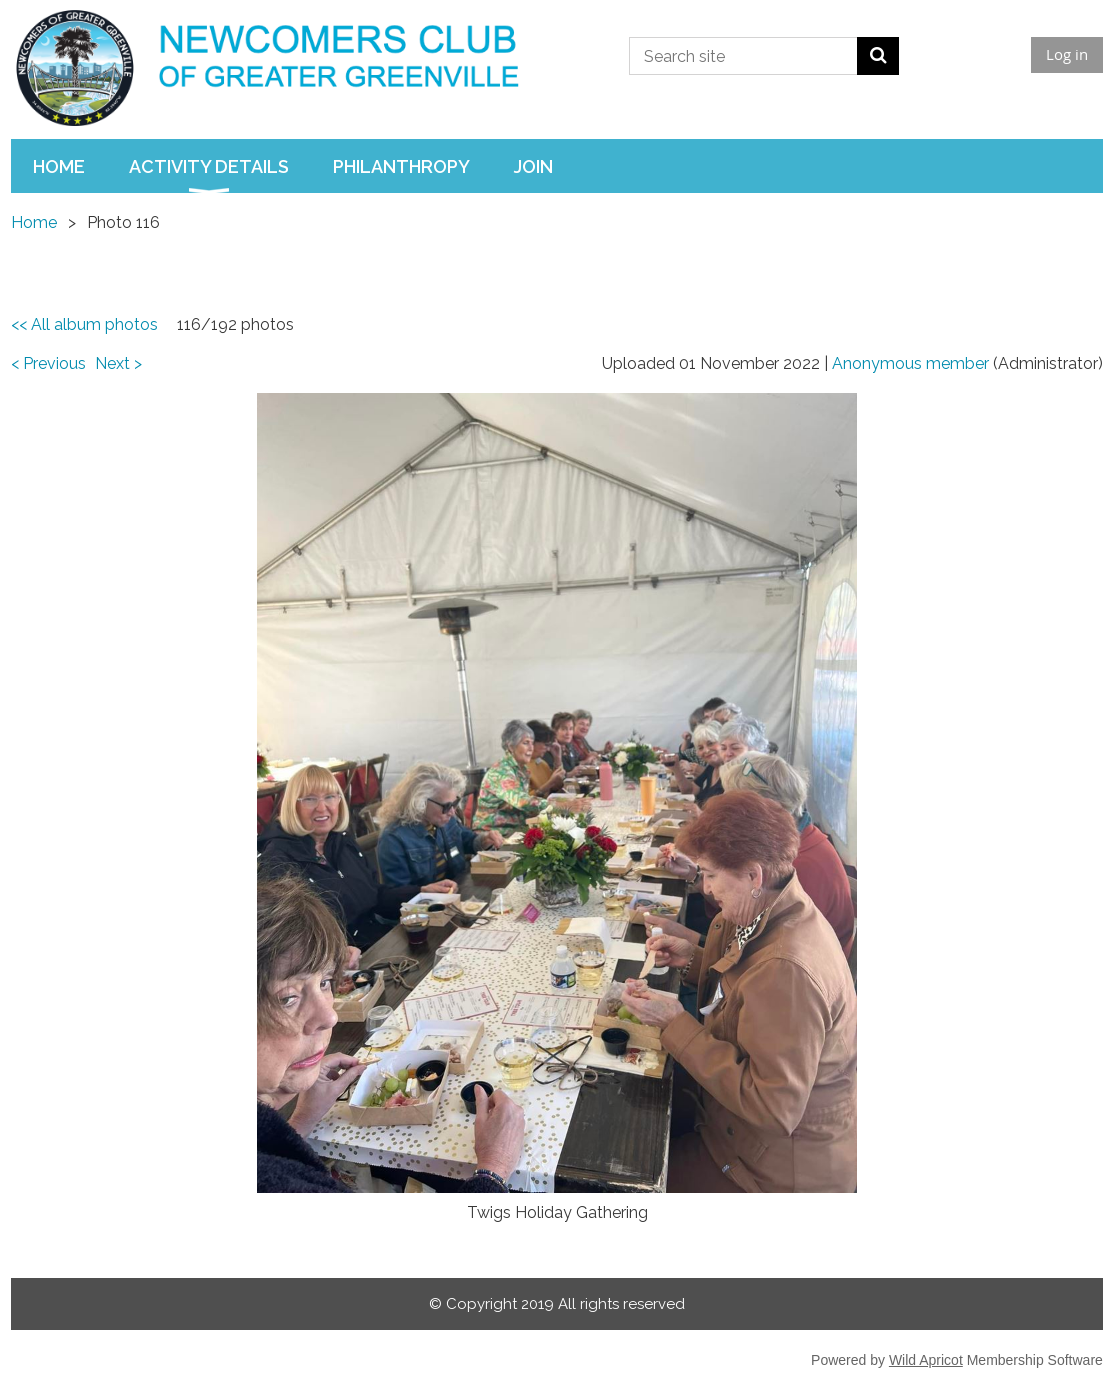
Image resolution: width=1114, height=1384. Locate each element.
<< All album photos (84, 324)
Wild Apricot (926, 1360)
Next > (118, 363)
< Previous (48, 363)
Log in (1067, 54)
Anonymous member (910, 363)
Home (34, 222)
